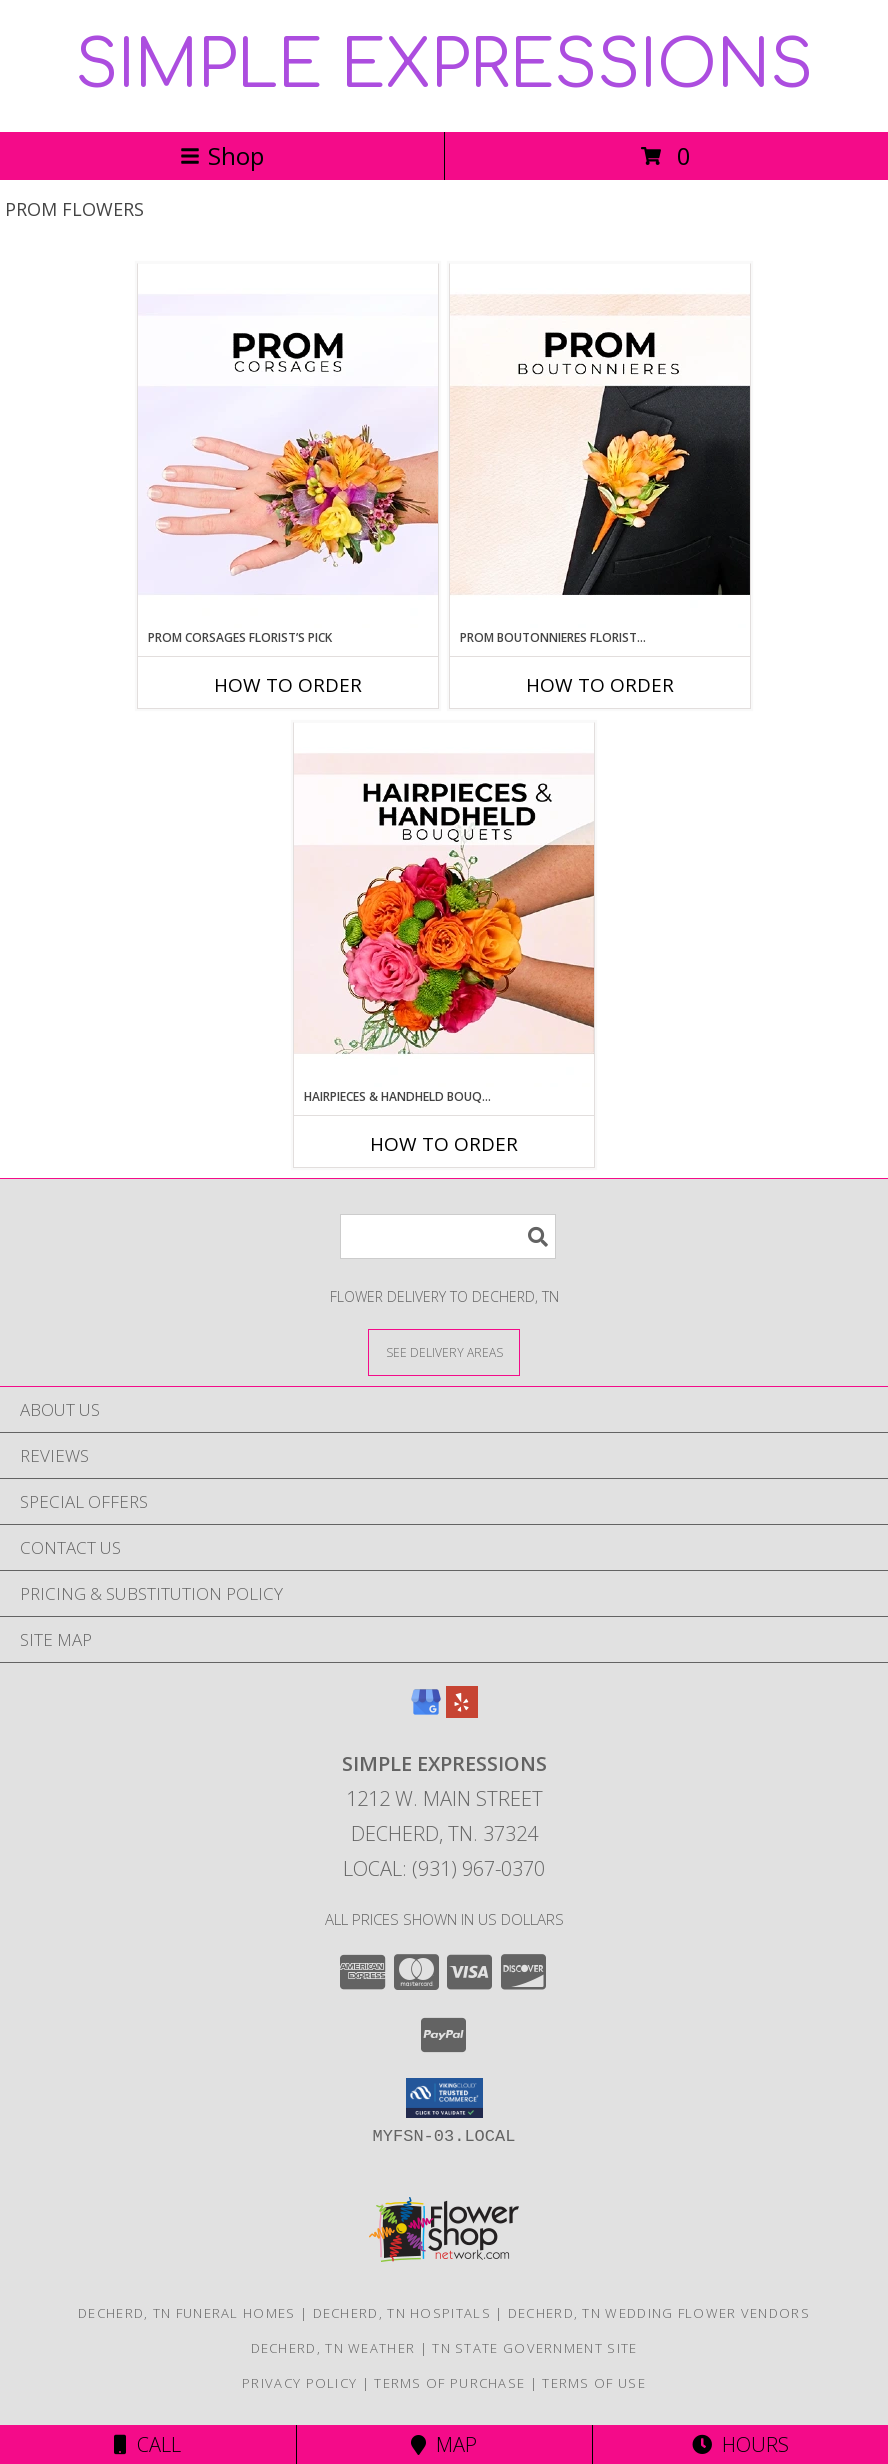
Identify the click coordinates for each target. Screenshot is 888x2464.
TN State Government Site (534, 2348)
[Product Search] (448, 1236)
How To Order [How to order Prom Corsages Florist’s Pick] (288, 685)
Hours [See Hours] (740, 2444)
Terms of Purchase (449, 2383)
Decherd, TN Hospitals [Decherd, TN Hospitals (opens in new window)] (402, 2313)
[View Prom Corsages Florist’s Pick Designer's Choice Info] (288, 446)
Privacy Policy (299, 2383)
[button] (444, 2098)
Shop (222, 155)
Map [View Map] (444, 2444)
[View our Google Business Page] (426, 1711)
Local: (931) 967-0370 (444, 1868)
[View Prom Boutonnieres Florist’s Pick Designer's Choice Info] (600, 446)
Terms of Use (594, 2383)
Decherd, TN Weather (333, 2348)
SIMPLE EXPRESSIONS (444, 66)
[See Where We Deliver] (444, 1351)
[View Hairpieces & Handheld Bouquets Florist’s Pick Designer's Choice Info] (444, 905)
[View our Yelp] (462, 1711)
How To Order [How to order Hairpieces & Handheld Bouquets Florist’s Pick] (444, 1144)
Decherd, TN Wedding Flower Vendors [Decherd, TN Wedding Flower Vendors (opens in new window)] (659, 2313)
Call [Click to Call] (147, 2444)
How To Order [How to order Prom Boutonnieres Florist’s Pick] (600, 685)
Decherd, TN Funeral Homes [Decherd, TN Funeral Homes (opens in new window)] (187, 2313)
